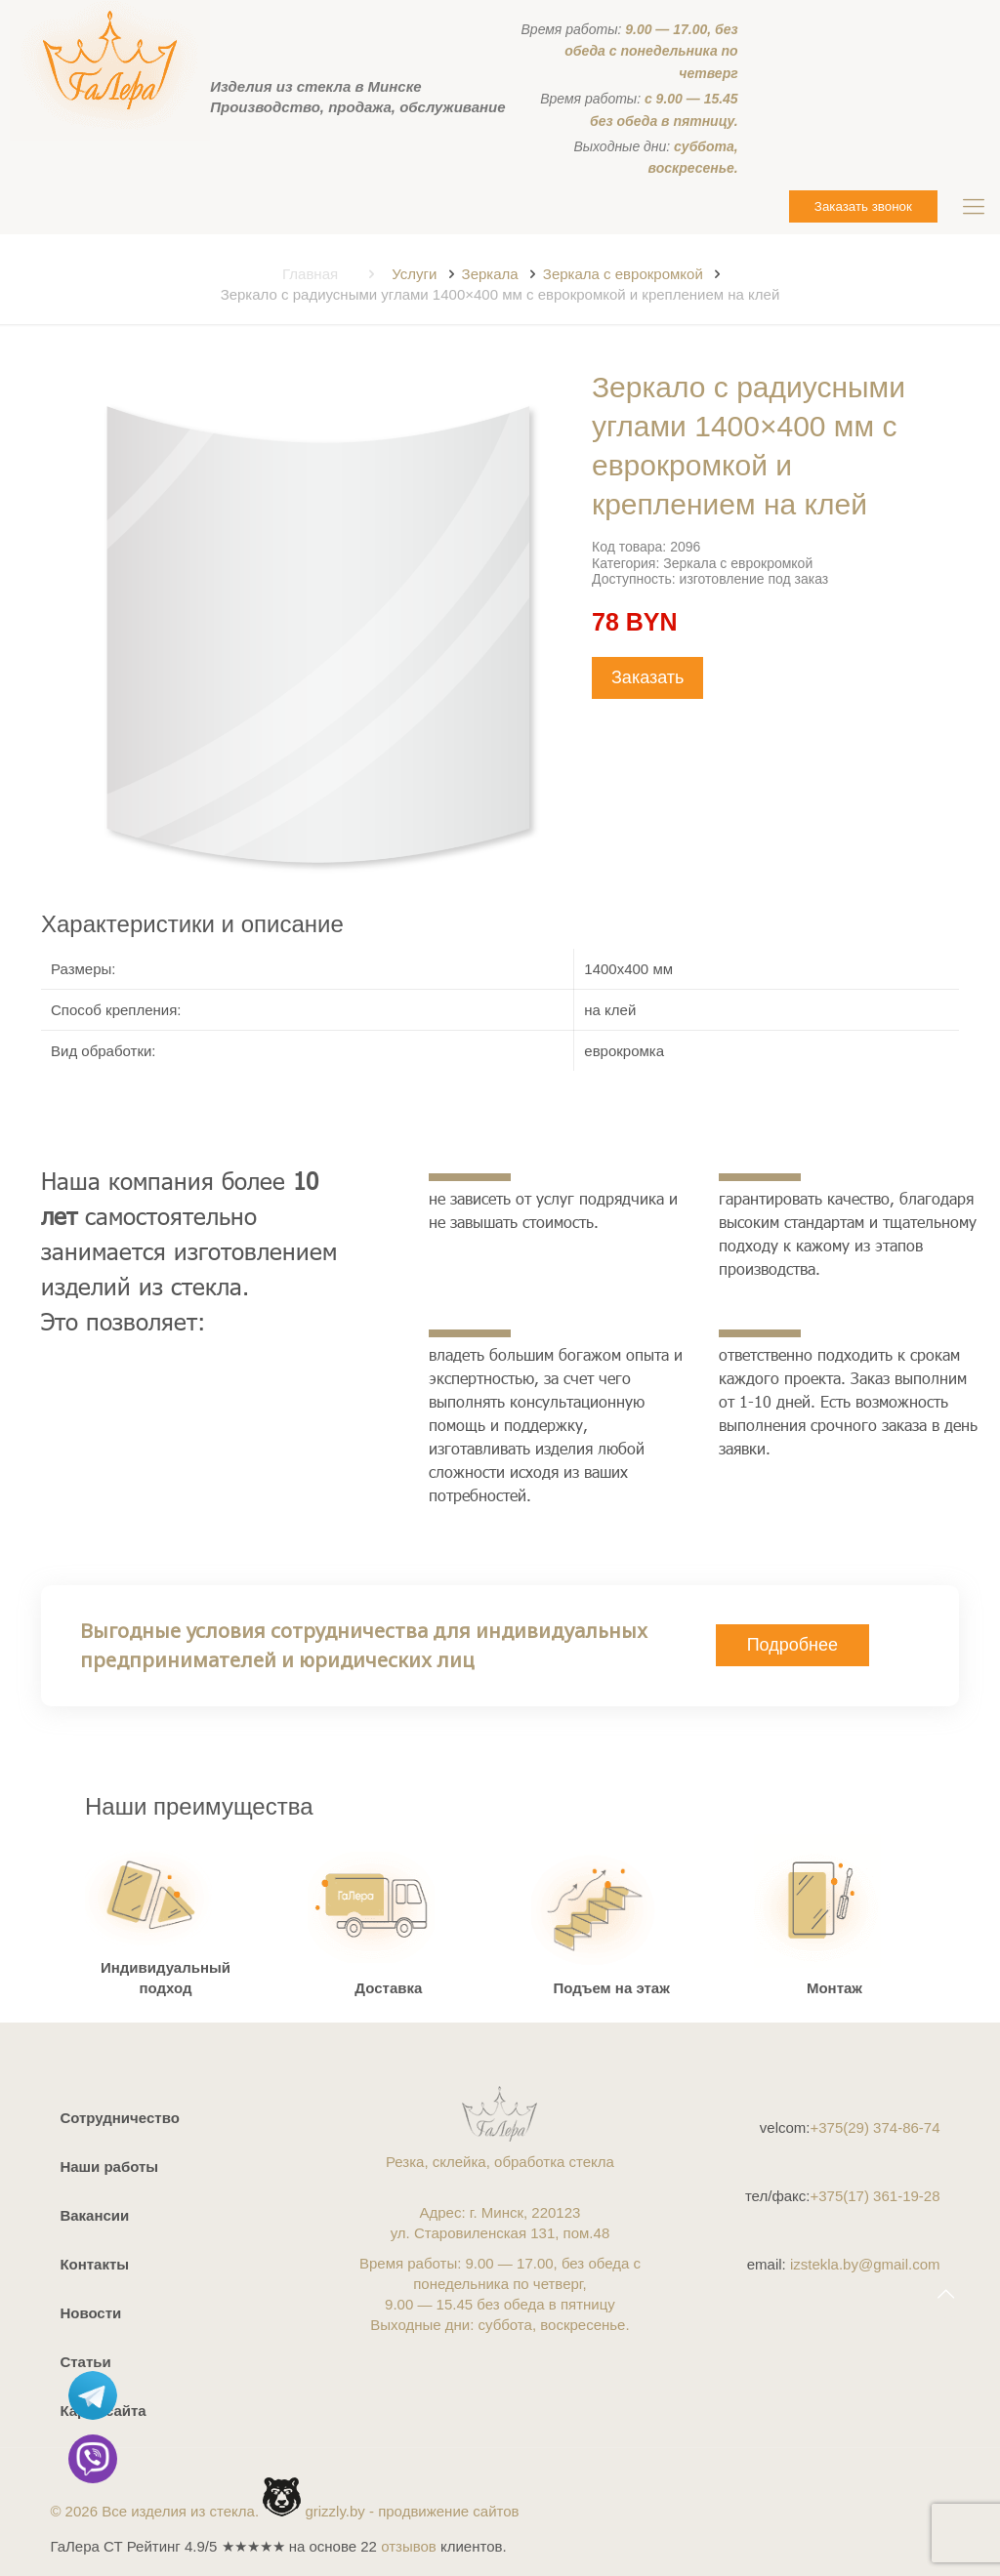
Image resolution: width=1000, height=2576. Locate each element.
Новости (90, 2313)
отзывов (409, 2546)
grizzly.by (334, 2511)
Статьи (85, 2361)
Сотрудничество (119, 2117)
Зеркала (490, 274)
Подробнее (792, 1645)
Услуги (414, 274)
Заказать (647, 677)
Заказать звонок (863, 206)
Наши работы (109, 2166)
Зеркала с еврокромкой (623, 274)
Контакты (94, 2264)
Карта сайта (103, 2410)
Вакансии (94, 2215)
